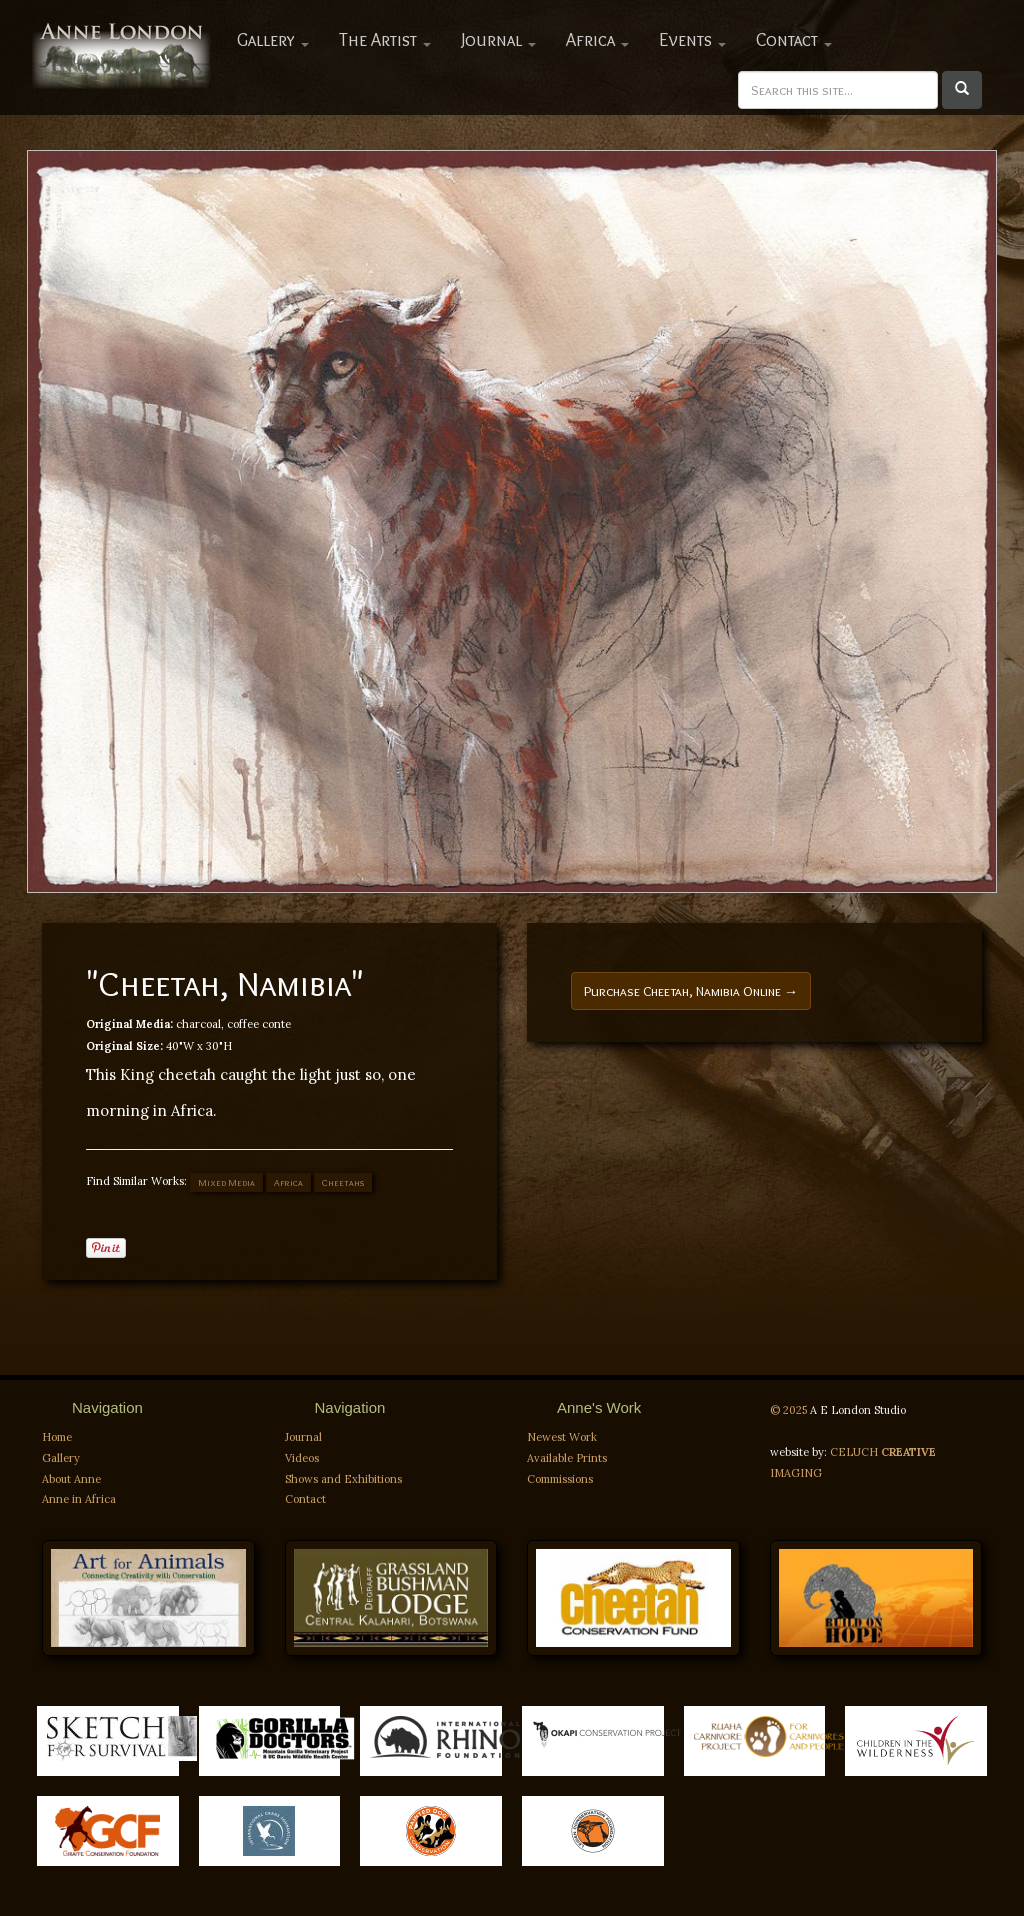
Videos (302, 1458)
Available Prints (567, 1458)
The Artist (385, 40)
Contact (794, 40)
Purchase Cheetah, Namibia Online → (691, 991)
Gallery (273, 40)
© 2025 (790, 1410)
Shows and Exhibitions (343, 1479)
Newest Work (562, 1437)
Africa (597, 40)
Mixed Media (226, 1182)
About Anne (71, 1479)
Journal (498, 40)
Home (57, 1437)
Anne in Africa (79, 1499)
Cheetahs (343, 1182)
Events (692, 40)
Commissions (560, 1479)
